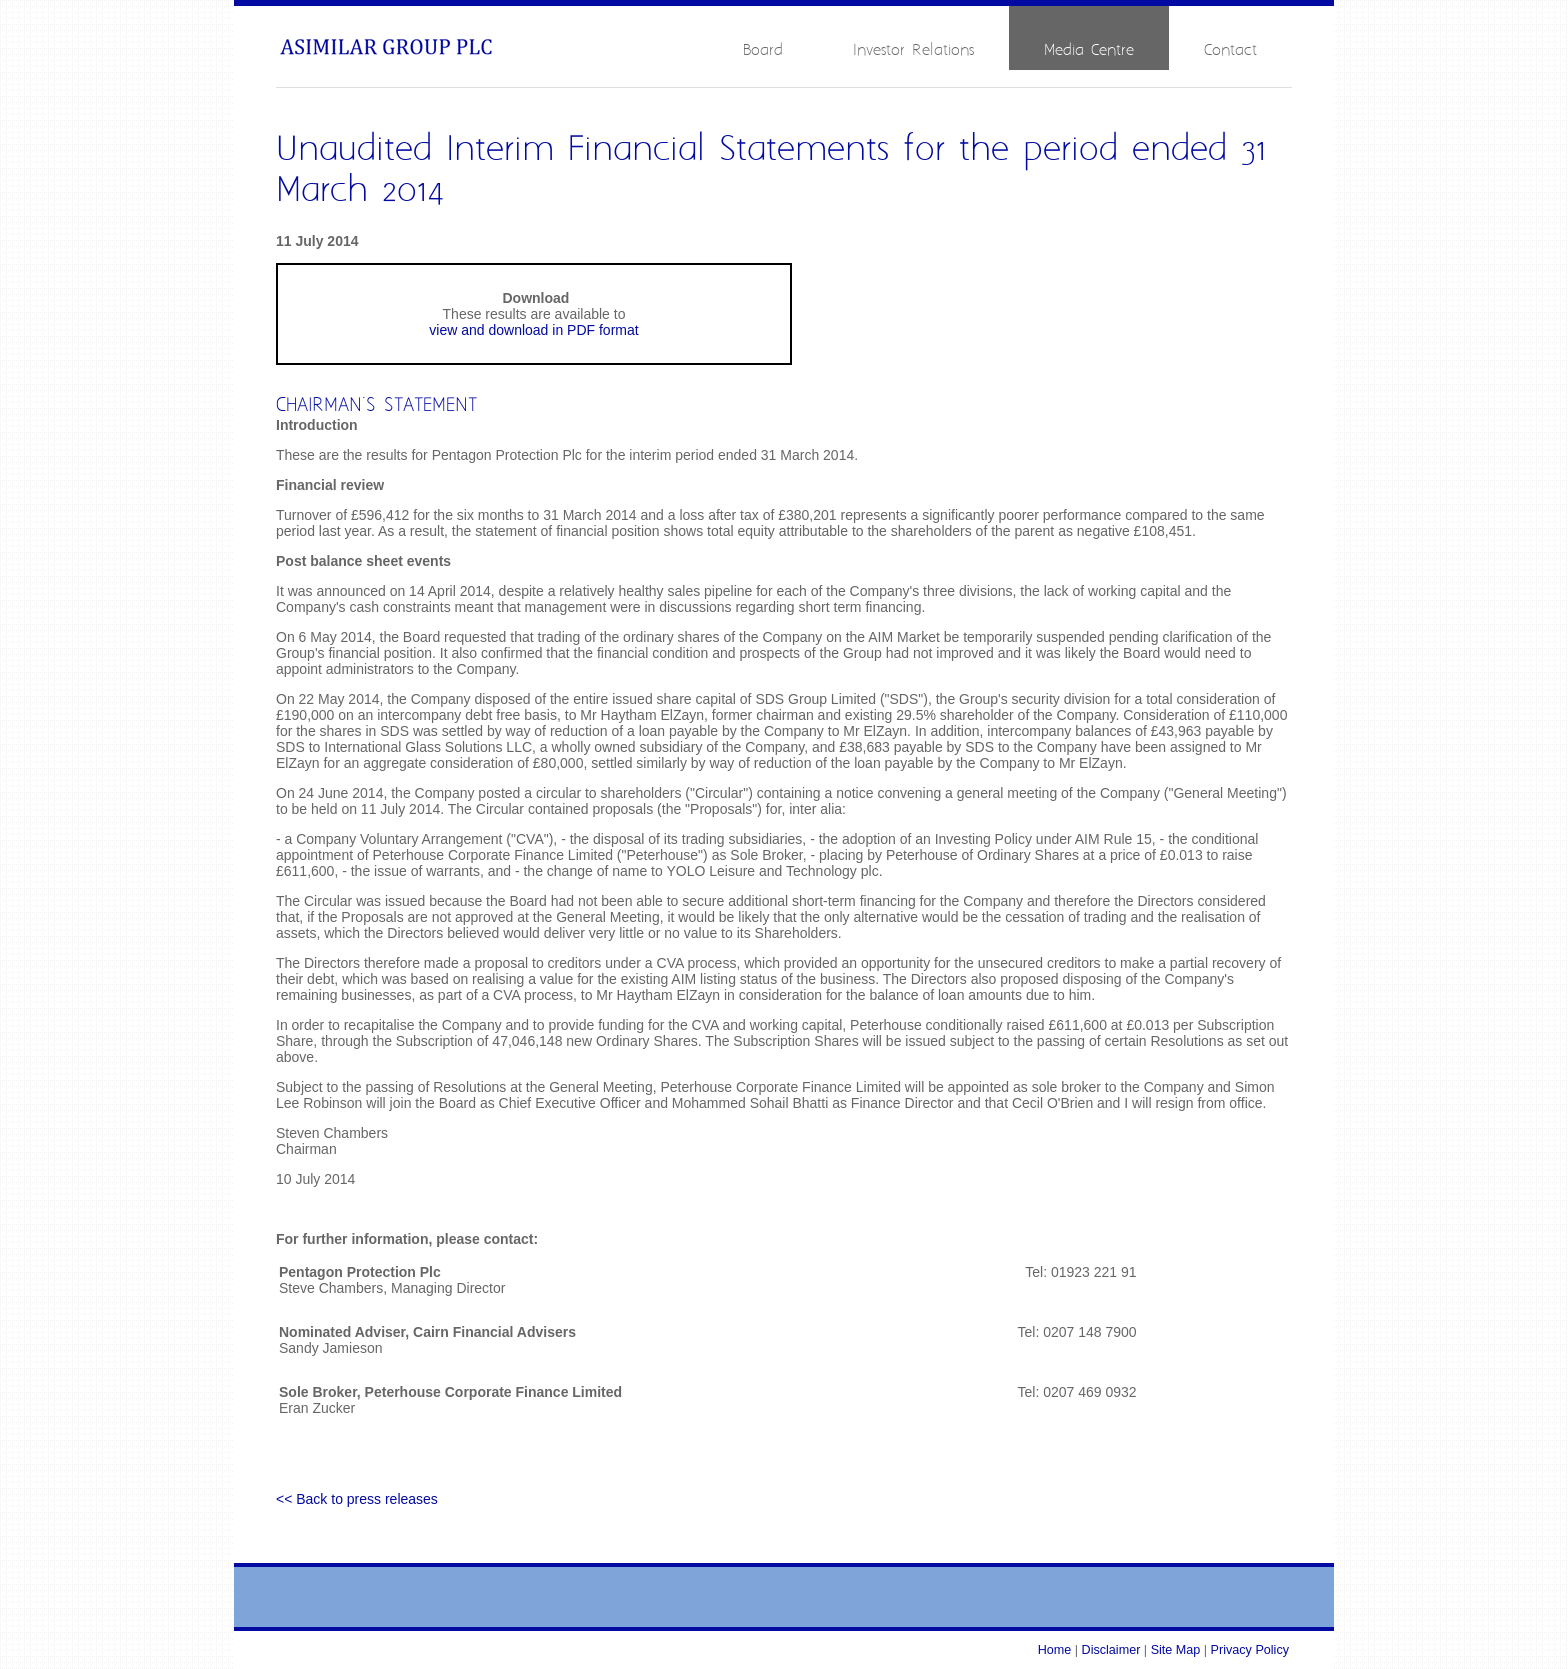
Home (1055, 1650)
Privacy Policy (1250, 1650)
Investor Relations (913, 50)
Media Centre (1089, 50)
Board (763, 50)
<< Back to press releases (357, 1499)
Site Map (1176, 1650)
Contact (1230, 50)
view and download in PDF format (533, 330)
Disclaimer (1111, 1650)
